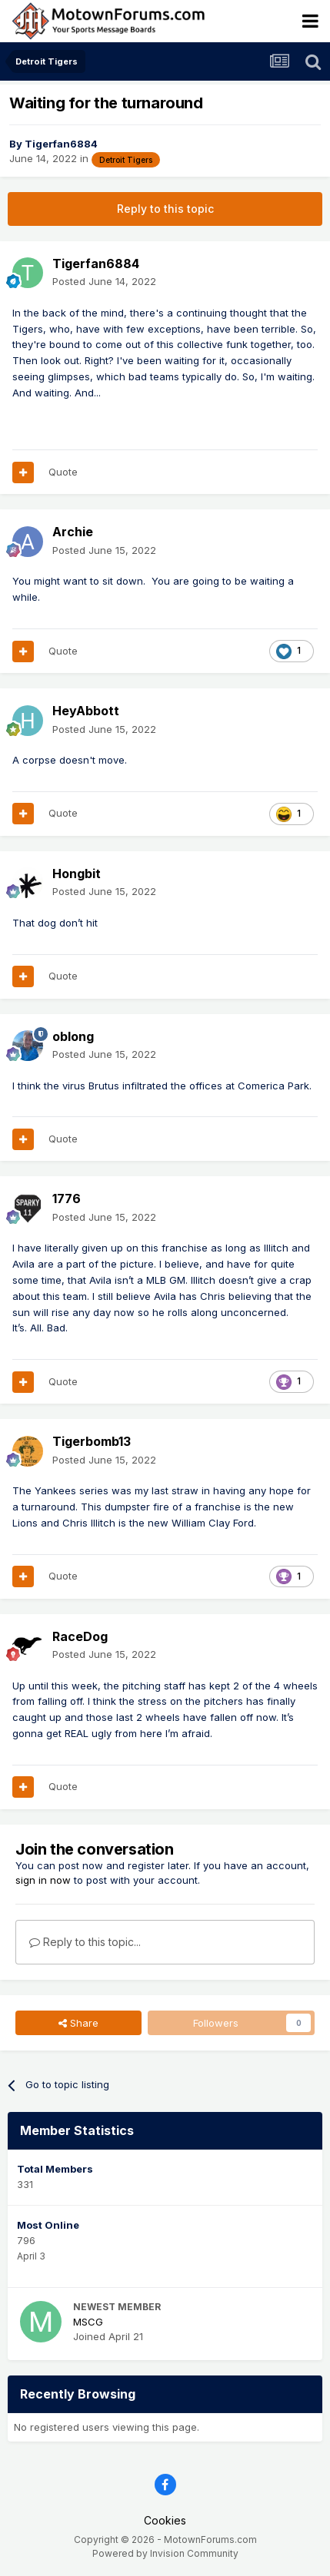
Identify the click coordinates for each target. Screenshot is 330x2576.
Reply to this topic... (85, 1941)
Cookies (165, 2520)
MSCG (88, 2322)
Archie (72, 531)
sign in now (43, 1880)
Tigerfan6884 (61, 144)
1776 (66, 1198)
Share (78, 2022)
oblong (73, 1036)
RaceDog (80, 1636)
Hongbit (76, 873)
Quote (63, 472)
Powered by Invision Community (165, 2553)
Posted (104, 281)
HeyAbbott (85, 710)
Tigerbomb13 (91, 1441)
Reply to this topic (165, 208)
